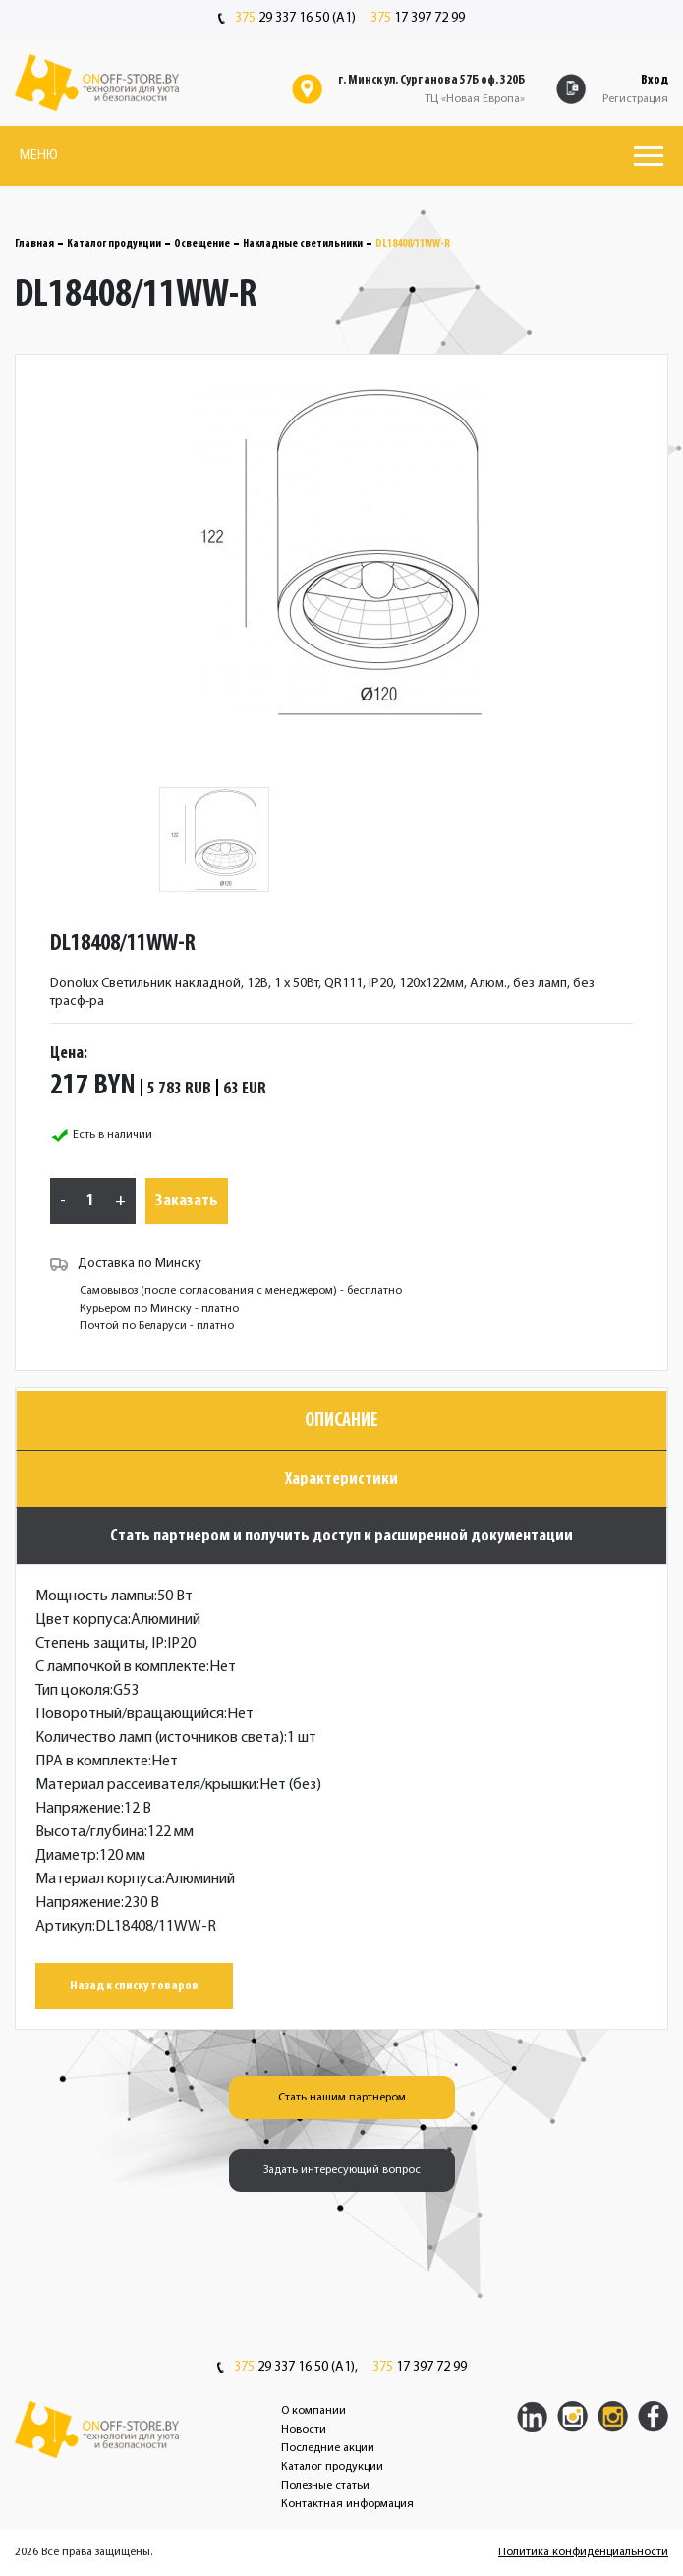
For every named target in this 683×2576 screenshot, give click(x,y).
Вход (654, 80)
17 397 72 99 (417, 19)
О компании (313, 2411)
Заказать (186, 1201)
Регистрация (635, 99)
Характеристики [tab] (341, 1479)
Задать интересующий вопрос (342, 2170)
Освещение (202, 244)
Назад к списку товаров (134, 1986)
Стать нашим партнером (342, 2097)
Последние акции (327, 2448)
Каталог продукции (114, 244)
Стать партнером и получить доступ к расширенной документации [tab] (341, 1536)
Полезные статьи (325, 2486)
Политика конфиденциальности (583, 2552)
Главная (34, 244)
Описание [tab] (341, 1420)
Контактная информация (347, 2504)
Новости (303, 2430)
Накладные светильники (303, 244)
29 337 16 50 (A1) (287, 19)
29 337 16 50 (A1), (287, 2368)
